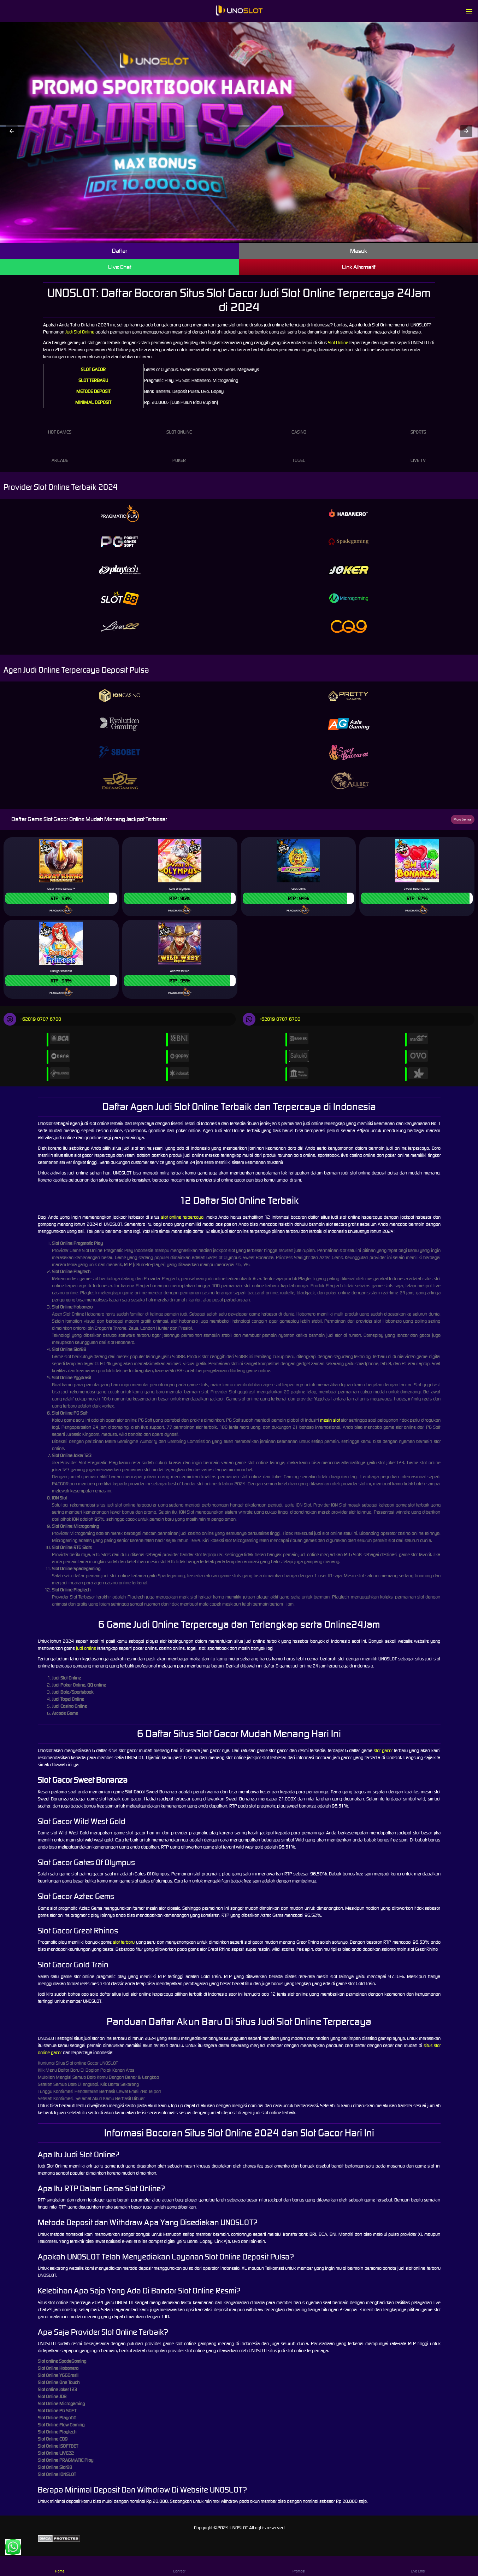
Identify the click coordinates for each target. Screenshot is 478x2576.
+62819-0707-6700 (32, 1019)
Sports (418, 425)
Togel (299, 453)
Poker (179, 453)
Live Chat (119, 267)
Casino (298, 425)
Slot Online (338, 343)
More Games (463, 819)
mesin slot (330, 1420)
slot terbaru (124, 1942)
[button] (12, 131)
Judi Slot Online (79, 332)
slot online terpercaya (182, 1217)
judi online (86, 1648)
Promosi (299, 2566)
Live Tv (418, 453)
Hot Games (59, 425)
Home (60, 2566)
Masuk (358, 251)
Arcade (60, 453)
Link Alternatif (358, 267)
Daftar (119, 251)
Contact (179, 2566)
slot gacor (383, 1750)
